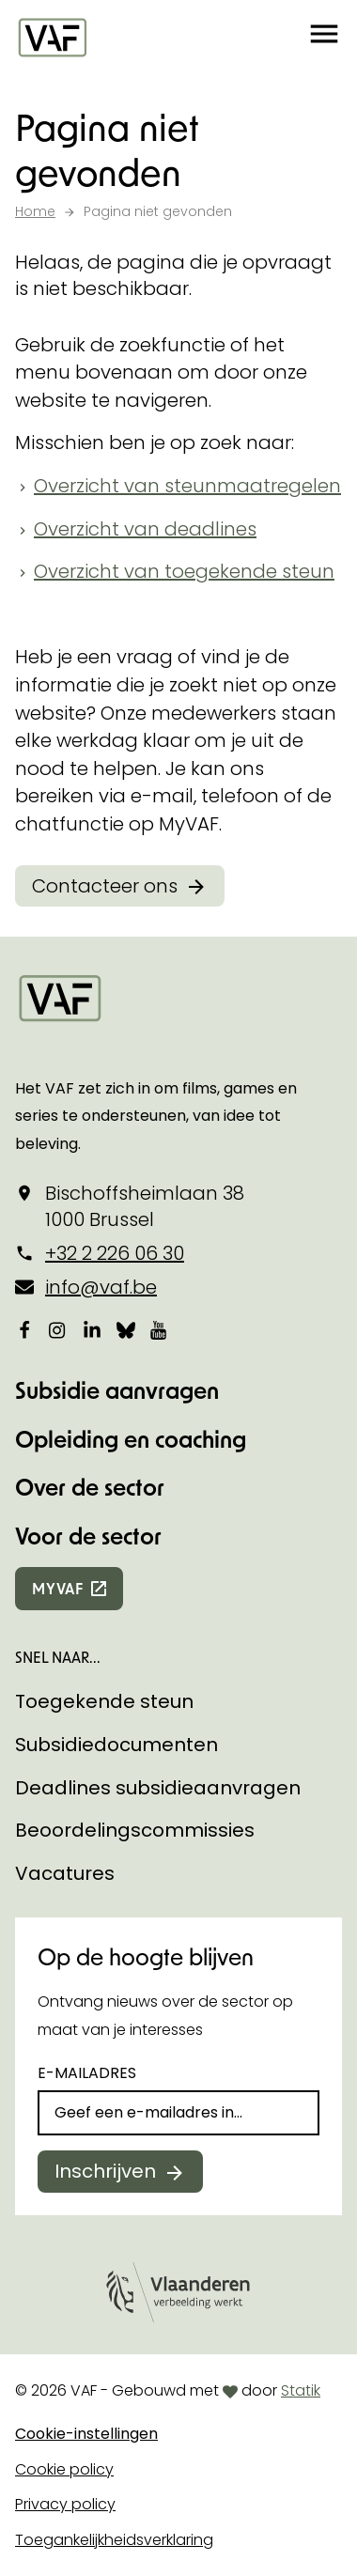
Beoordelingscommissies (135, 1830)
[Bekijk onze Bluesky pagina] (125, 1329)
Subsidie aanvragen (117, 1390)
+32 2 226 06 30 (114, 1253)
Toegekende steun (104, 1701)
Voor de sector (88, 1535)
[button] (324, 37)
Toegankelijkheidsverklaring (114, 2540)
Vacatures (65, 1873)
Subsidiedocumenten (116, 1744)
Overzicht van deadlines (145, 529)
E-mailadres (87, 2073)
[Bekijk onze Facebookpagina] (24, 1329)
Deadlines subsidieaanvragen (158, 1788)
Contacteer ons (105, 886)
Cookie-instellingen (86, 2433)
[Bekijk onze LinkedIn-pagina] (92, 1329)
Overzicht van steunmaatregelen (187, 486)
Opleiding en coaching (130, 1438)
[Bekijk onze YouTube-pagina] (159, 1329)
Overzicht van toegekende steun (184, 571)
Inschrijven (105, 2171)
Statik (300, 2390)
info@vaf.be (101, 1287)
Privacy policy (65, 2504)
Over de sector (89, 1486)
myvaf (58, 1588)
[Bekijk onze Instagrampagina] (58, 1329)
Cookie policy (64, 2469)
